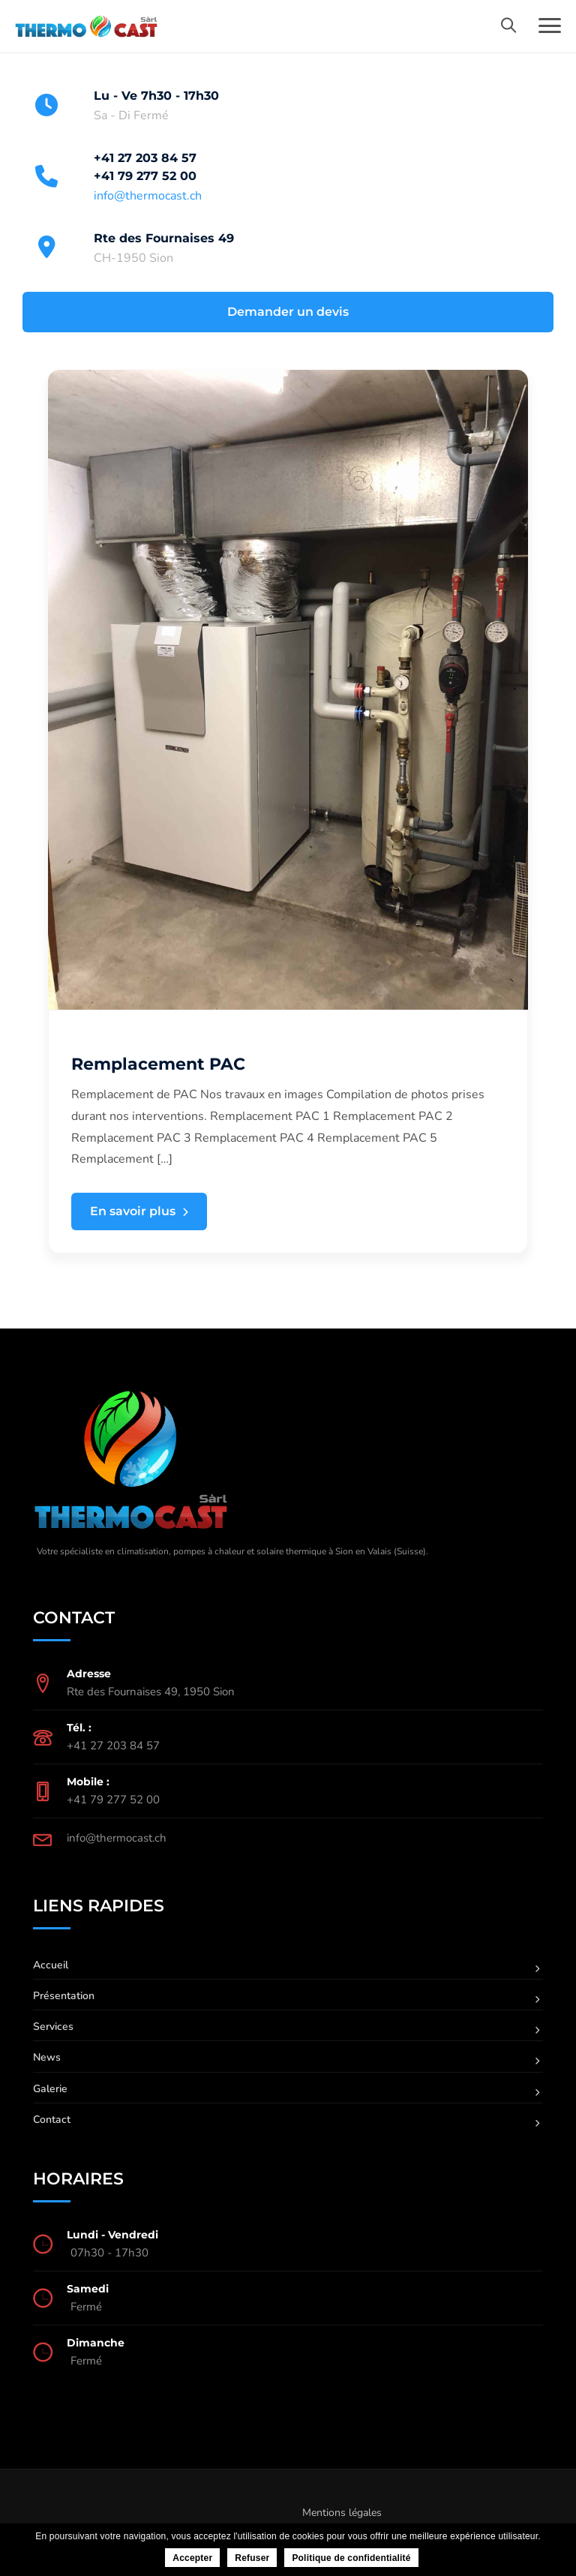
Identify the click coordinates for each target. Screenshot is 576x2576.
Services (53, 2026)
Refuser (252, 2558)
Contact (51, 2119)
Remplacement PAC (158, 1064)
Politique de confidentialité (351, 2558)
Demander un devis (288, 312)
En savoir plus (139, 1212)
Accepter (192, 2558)
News (47, 2057)
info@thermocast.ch (148, 196)
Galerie (50, 2089)
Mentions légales (342, 2512)
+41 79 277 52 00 (145, 176)
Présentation (63, 1996)
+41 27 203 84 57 (145, 158)
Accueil (50, 1965)
